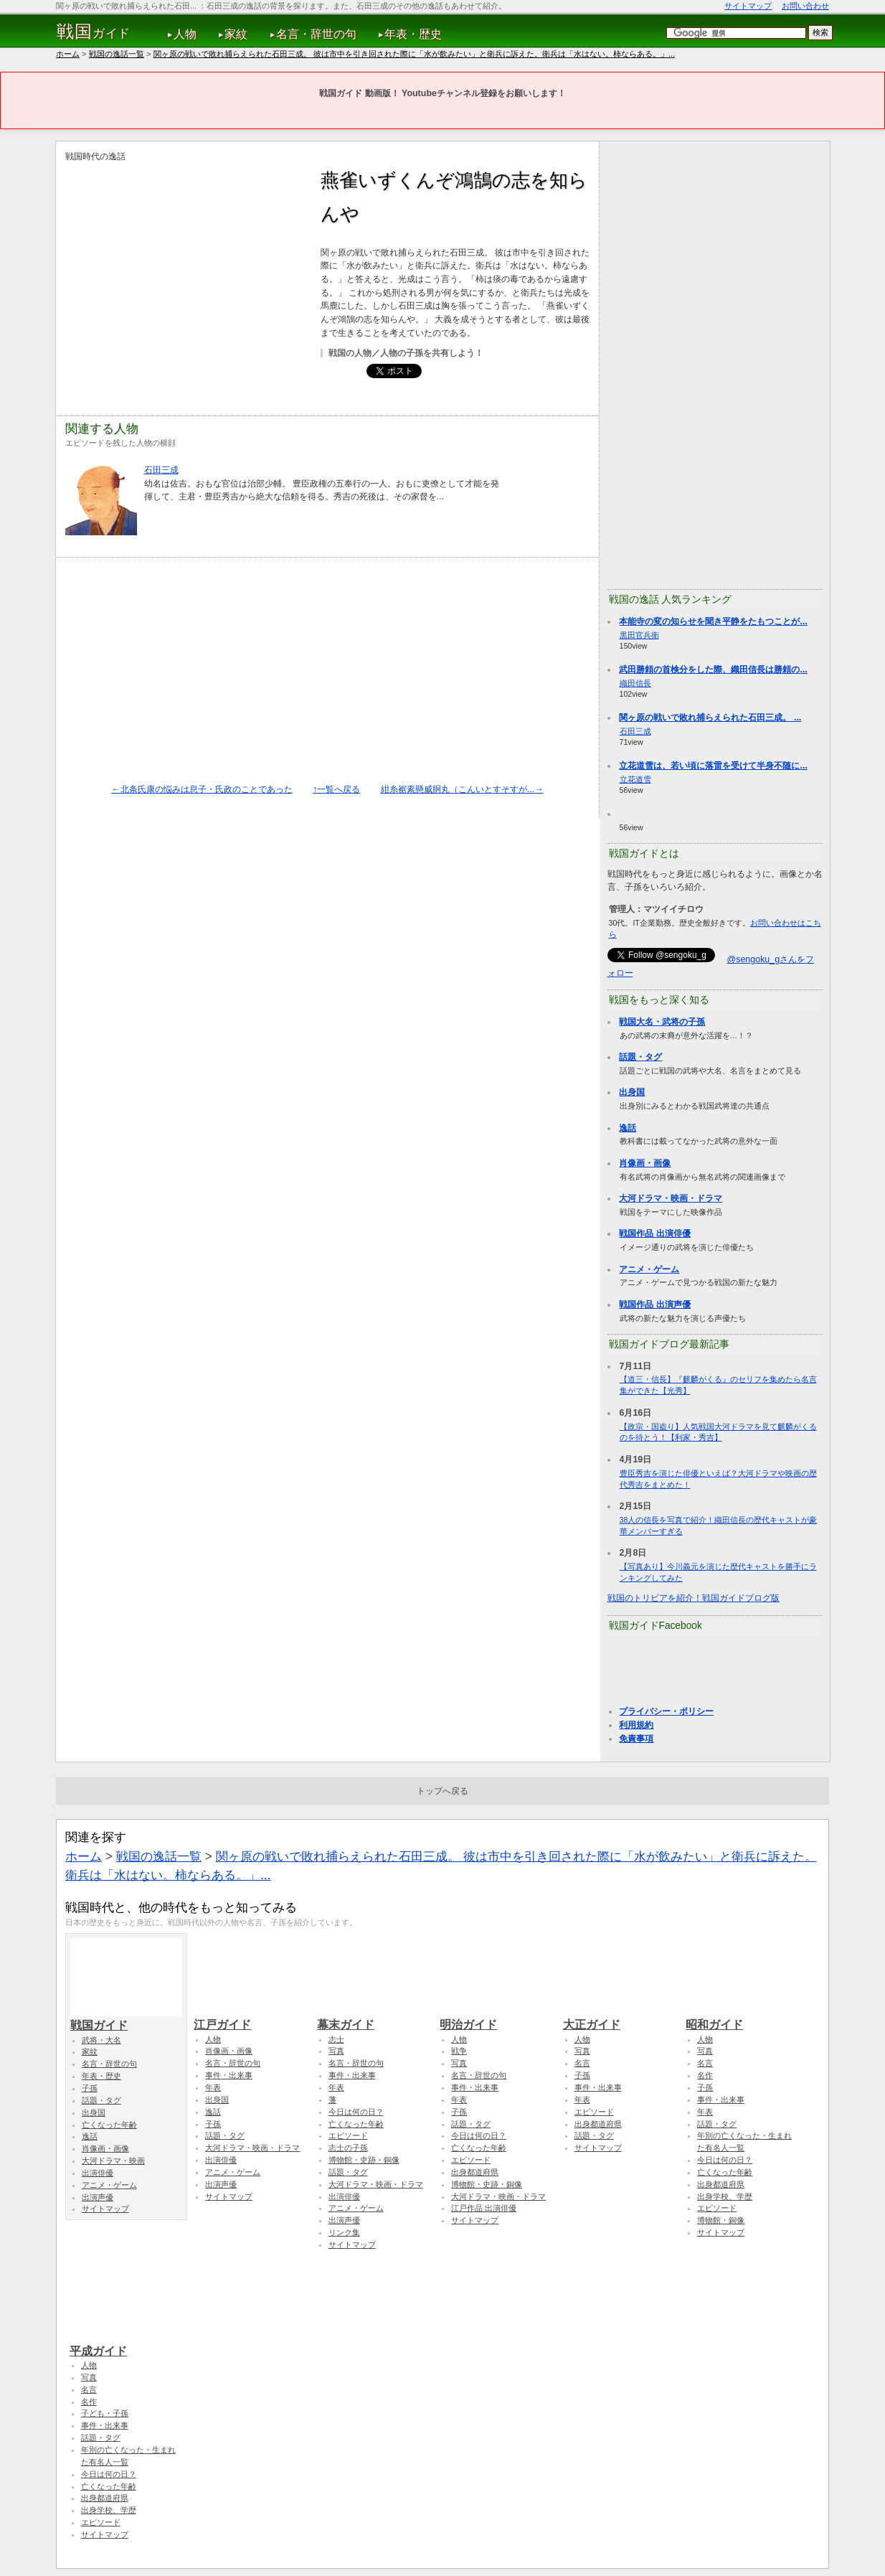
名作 (705, 2075)
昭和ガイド (742, 2018)
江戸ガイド (250, 2018)
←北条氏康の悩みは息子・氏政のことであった (201, 789)
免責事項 (636, 1739)
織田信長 (635, 683)
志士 (336, 2039)
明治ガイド (496, 2018)
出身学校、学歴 (724, 2196)
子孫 (90, 2088)
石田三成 (161, 470)
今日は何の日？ (356, 2111)
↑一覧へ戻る (336, 789)
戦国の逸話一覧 (116, 54)
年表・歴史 (413, 34)
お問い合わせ (805, 5)
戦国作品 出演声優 (654, 1304)
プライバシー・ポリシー (666, 1711)
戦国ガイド (126, 2018)
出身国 (632, 1092)
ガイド (94, 31)
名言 (582, 2063)
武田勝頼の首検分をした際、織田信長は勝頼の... (713, 669)
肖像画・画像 (645, 1163)
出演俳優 (97, 2172)
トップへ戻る (442, 1791)
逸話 (627, 1128)
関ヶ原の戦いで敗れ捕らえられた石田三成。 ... (710, 718)
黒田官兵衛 (639, 635)
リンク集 (344, 2232)
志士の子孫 (348, 2147)
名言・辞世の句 (316, 34)
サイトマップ (748, 5)
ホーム (68, 54)
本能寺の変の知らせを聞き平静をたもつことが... (713, 621)
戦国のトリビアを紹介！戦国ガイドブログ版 (693, 1598)
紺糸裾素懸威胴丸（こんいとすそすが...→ (462, 789)
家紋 (235, 34)
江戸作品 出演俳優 (483, 2208)
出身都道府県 (474, 2172)
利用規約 (636, 1725)
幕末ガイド (373, 2018)
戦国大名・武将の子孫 (662, 1022)
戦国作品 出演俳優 (654, 1233)
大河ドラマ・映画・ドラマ (670, 1198)
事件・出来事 (228, 2075)
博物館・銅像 (720, 2220)
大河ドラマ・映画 (113, 2160)
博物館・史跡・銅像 (363, 2160)
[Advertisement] (185, 264)
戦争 (459, 2050)
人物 (185, 34)
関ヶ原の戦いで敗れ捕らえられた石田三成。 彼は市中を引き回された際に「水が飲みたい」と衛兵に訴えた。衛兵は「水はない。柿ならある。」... (414, 54)
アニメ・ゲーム (649, 1269)
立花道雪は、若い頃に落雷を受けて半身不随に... (713, 766)
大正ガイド (619, 2018)
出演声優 (97, 2197)
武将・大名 (101, 2040)
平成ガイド (125, 2344)
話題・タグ (640, 1057)
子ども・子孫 (104, 2413)
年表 (213, 2087)
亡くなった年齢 (109, 2124)
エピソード (348, 2135)
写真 (336, 2050)
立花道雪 (635, 779)
